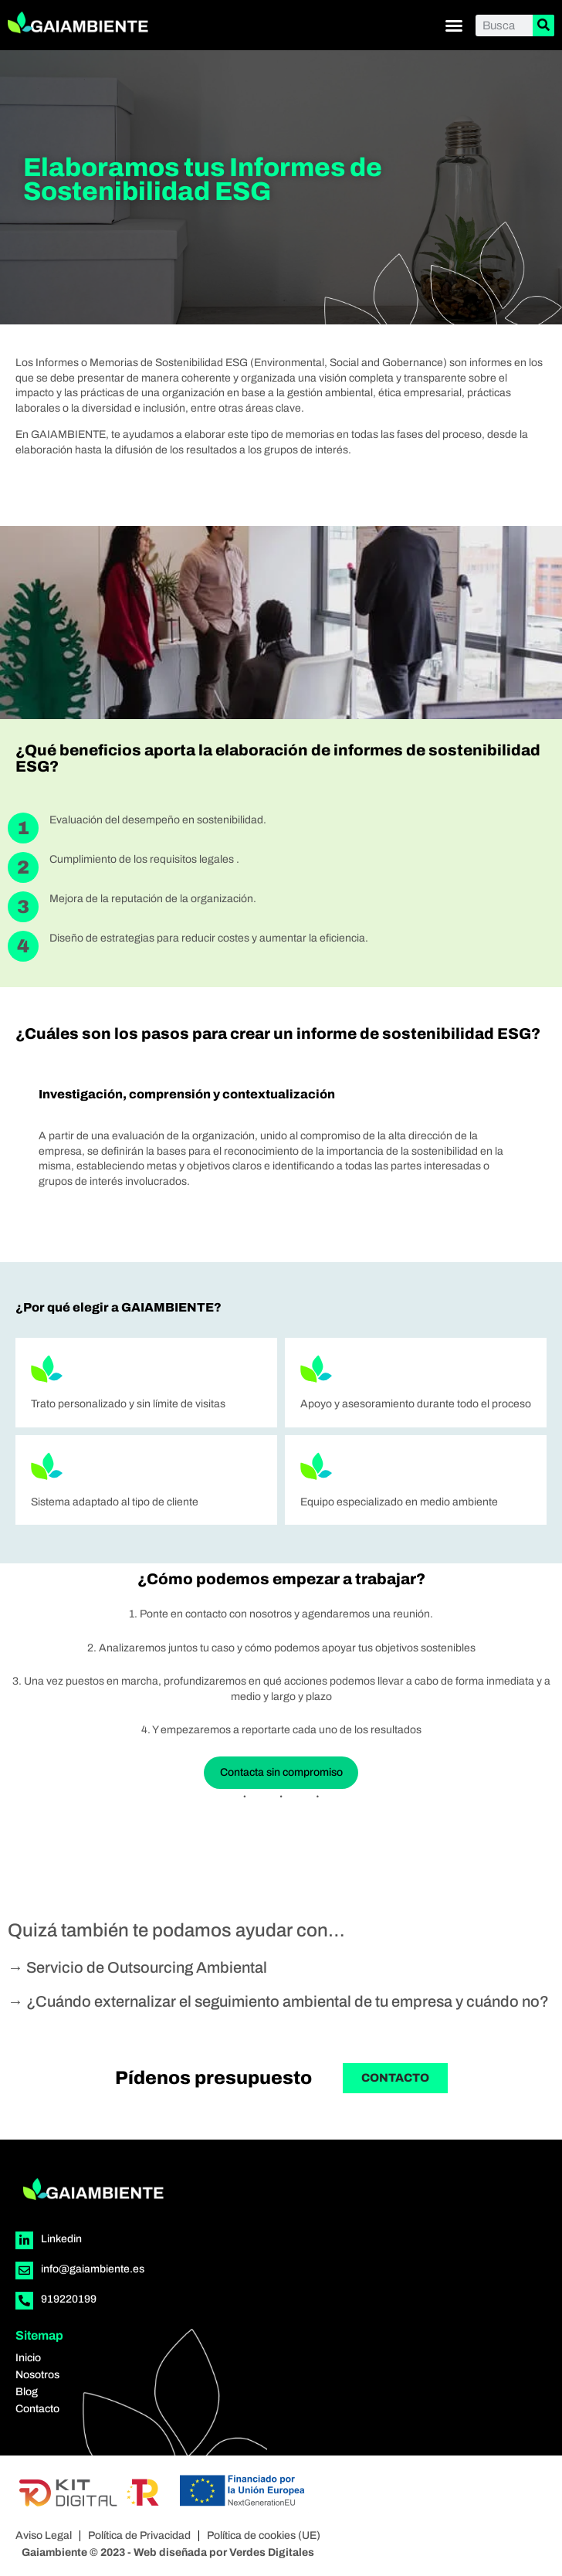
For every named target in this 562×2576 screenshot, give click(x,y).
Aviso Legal (43, 2535)
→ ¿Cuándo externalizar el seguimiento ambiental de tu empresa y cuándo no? (278, 2001)
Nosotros (37, 2375)
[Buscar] (543, 25)
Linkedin (61, 2239)
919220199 (68, 2299)
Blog (26, 2392)
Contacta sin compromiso (281, 1772)
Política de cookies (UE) (263, 2535)
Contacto (37, 2409)
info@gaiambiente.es (92, 2269)
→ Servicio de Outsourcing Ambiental (137, 1967)
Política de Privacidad (139, 2535)
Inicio (28, 2358)
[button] (454, 25)
